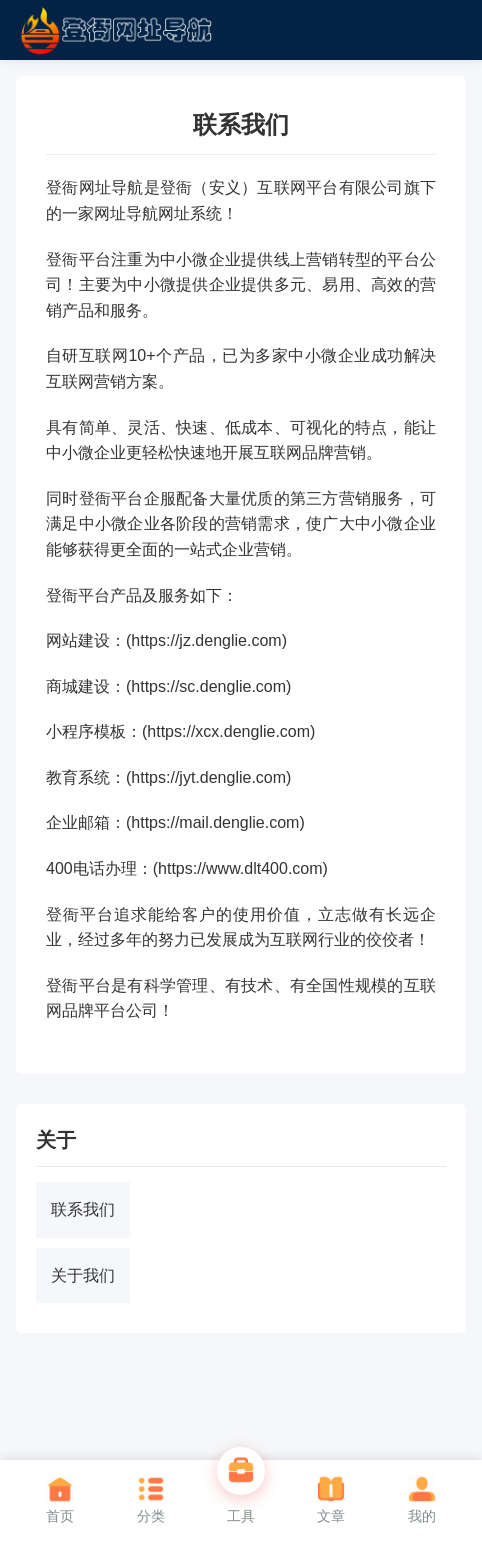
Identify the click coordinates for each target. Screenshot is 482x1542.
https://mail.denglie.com (215, 822)
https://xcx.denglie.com (228, 731)
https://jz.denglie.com (206, 640)
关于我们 (83, 1275)
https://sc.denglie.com (208, 686)
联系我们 (83, 1209)
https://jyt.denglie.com (208, 777)
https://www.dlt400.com (240, 868)
